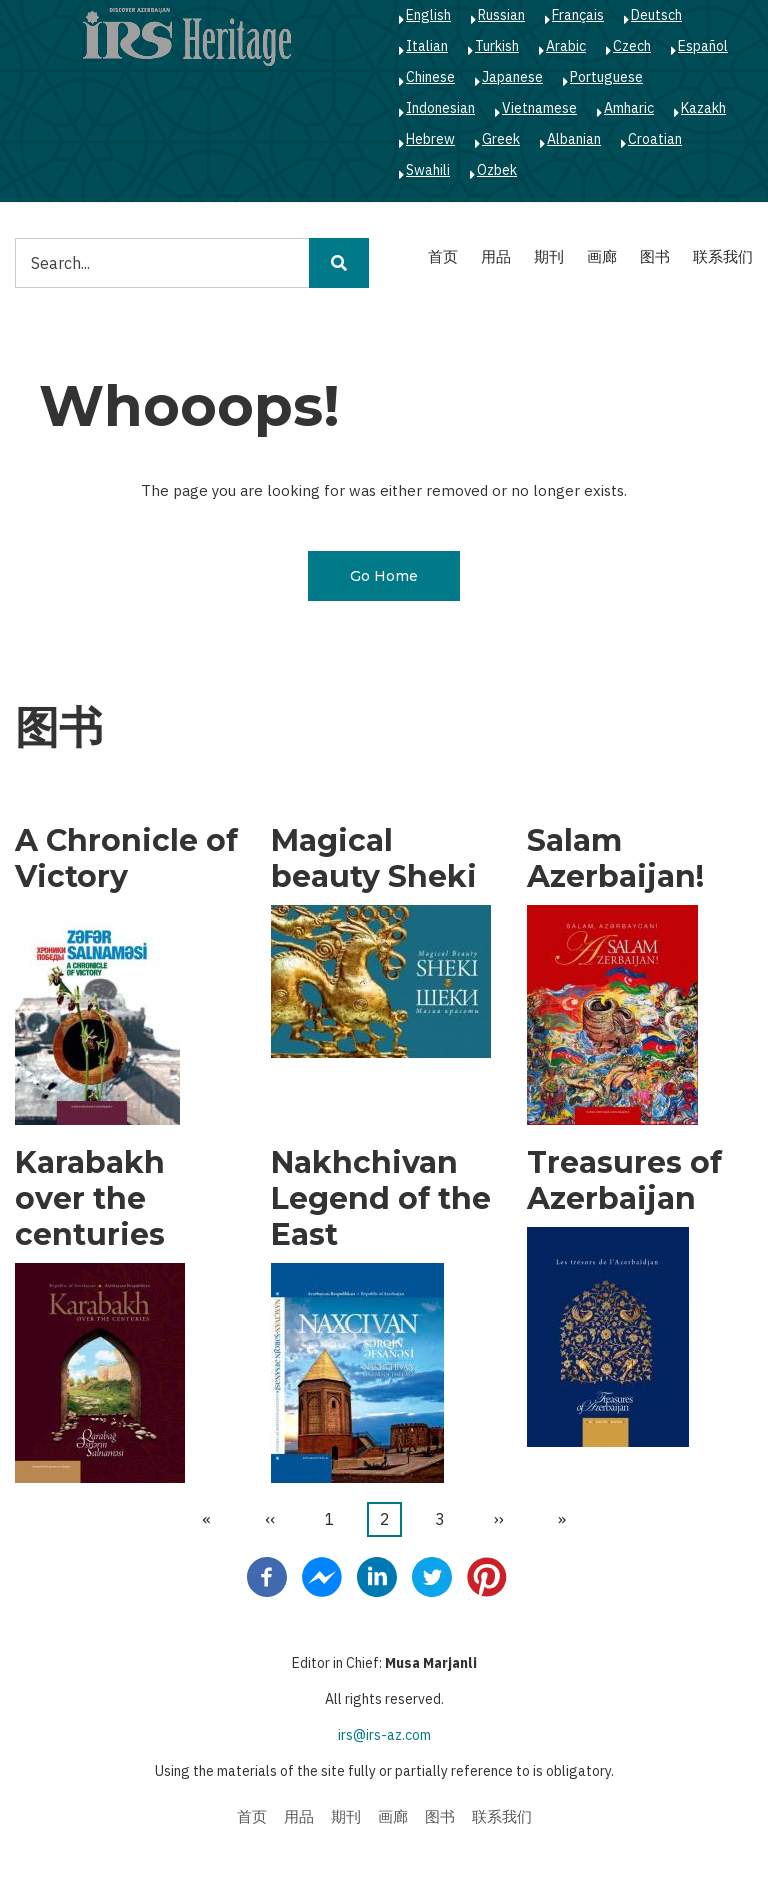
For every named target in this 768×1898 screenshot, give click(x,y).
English (428, 15)
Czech (632, 46)
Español (703, 46)
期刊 (549, 256)
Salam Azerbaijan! (615, 859)
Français (578, 15)
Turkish (497, 46)
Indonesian (440, 108)
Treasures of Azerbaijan (624, 1181)
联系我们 (723, 256)
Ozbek (497, 170)
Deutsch (656, 15)
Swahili (428, 170)
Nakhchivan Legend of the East (381, 1199)
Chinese (430, 77)
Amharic (629, 108)
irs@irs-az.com (384, 1735)
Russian (501, 15)
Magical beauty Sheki (374, 859)
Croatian (655, 139)
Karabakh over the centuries (90, 1199)
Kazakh (703, 108)
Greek (501, 139)
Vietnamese (539, 108)
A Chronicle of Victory (126, 859)
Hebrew (430, 139)
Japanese (512, 77)
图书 (655, 256)
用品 (496, 256)
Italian (427, 46)
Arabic (566, 46)
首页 (443, 256)
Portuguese (606, 77)
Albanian (574, 139)
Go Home (384, 576)
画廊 (602, 256)
